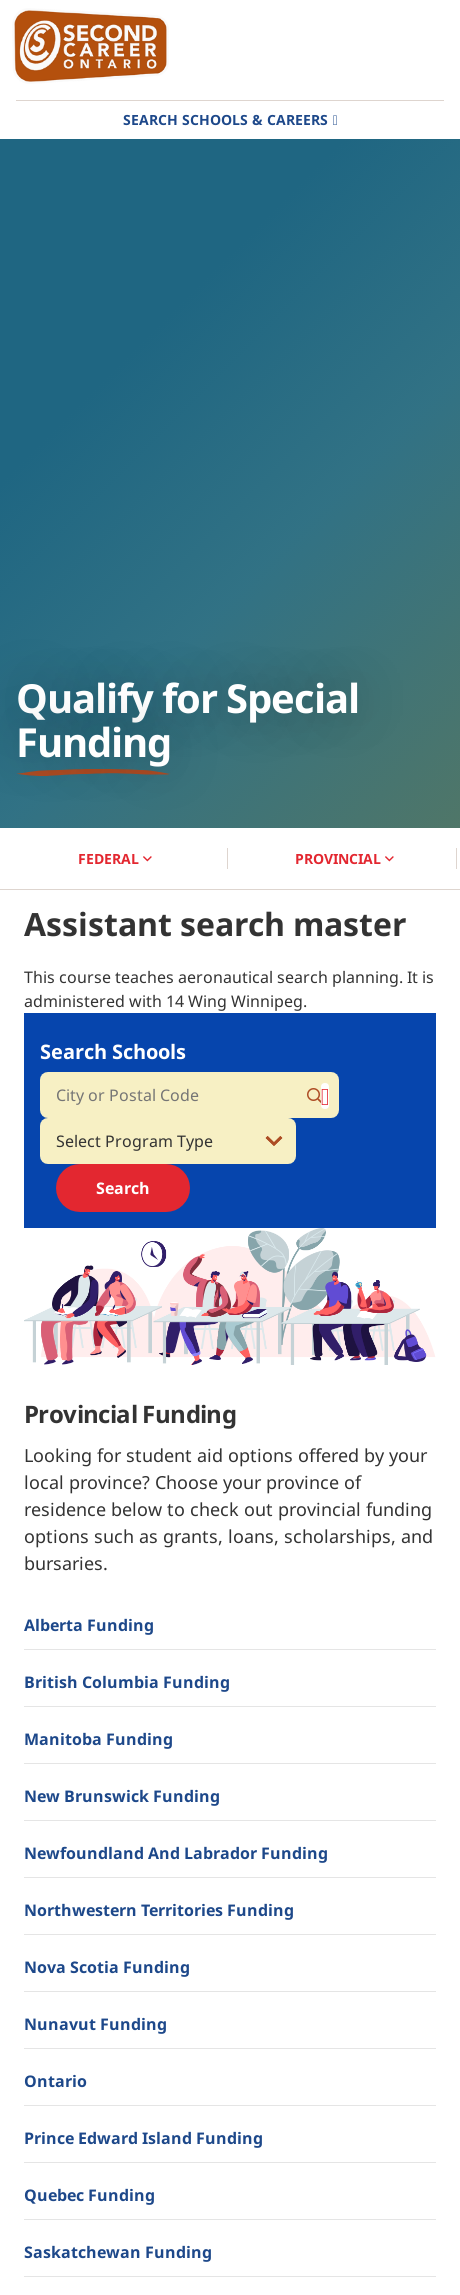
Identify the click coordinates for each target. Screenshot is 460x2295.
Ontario (55, 2081)
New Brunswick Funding (122, 1796)
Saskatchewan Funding (118, 2252)
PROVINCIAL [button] (344, 858)
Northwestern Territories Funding (159, 1910)
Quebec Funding (89, 2195)
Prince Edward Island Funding (143, 2138)
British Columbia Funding (127, 1682)
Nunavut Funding (95, 2024)
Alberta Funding (89, 1625)
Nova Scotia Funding (107, 1967)
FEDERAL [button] (115, 858)
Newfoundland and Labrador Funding (176, 1853)
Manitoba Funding (98, 1739)
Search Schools (113, 1051)
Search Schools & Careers (225, 119)
